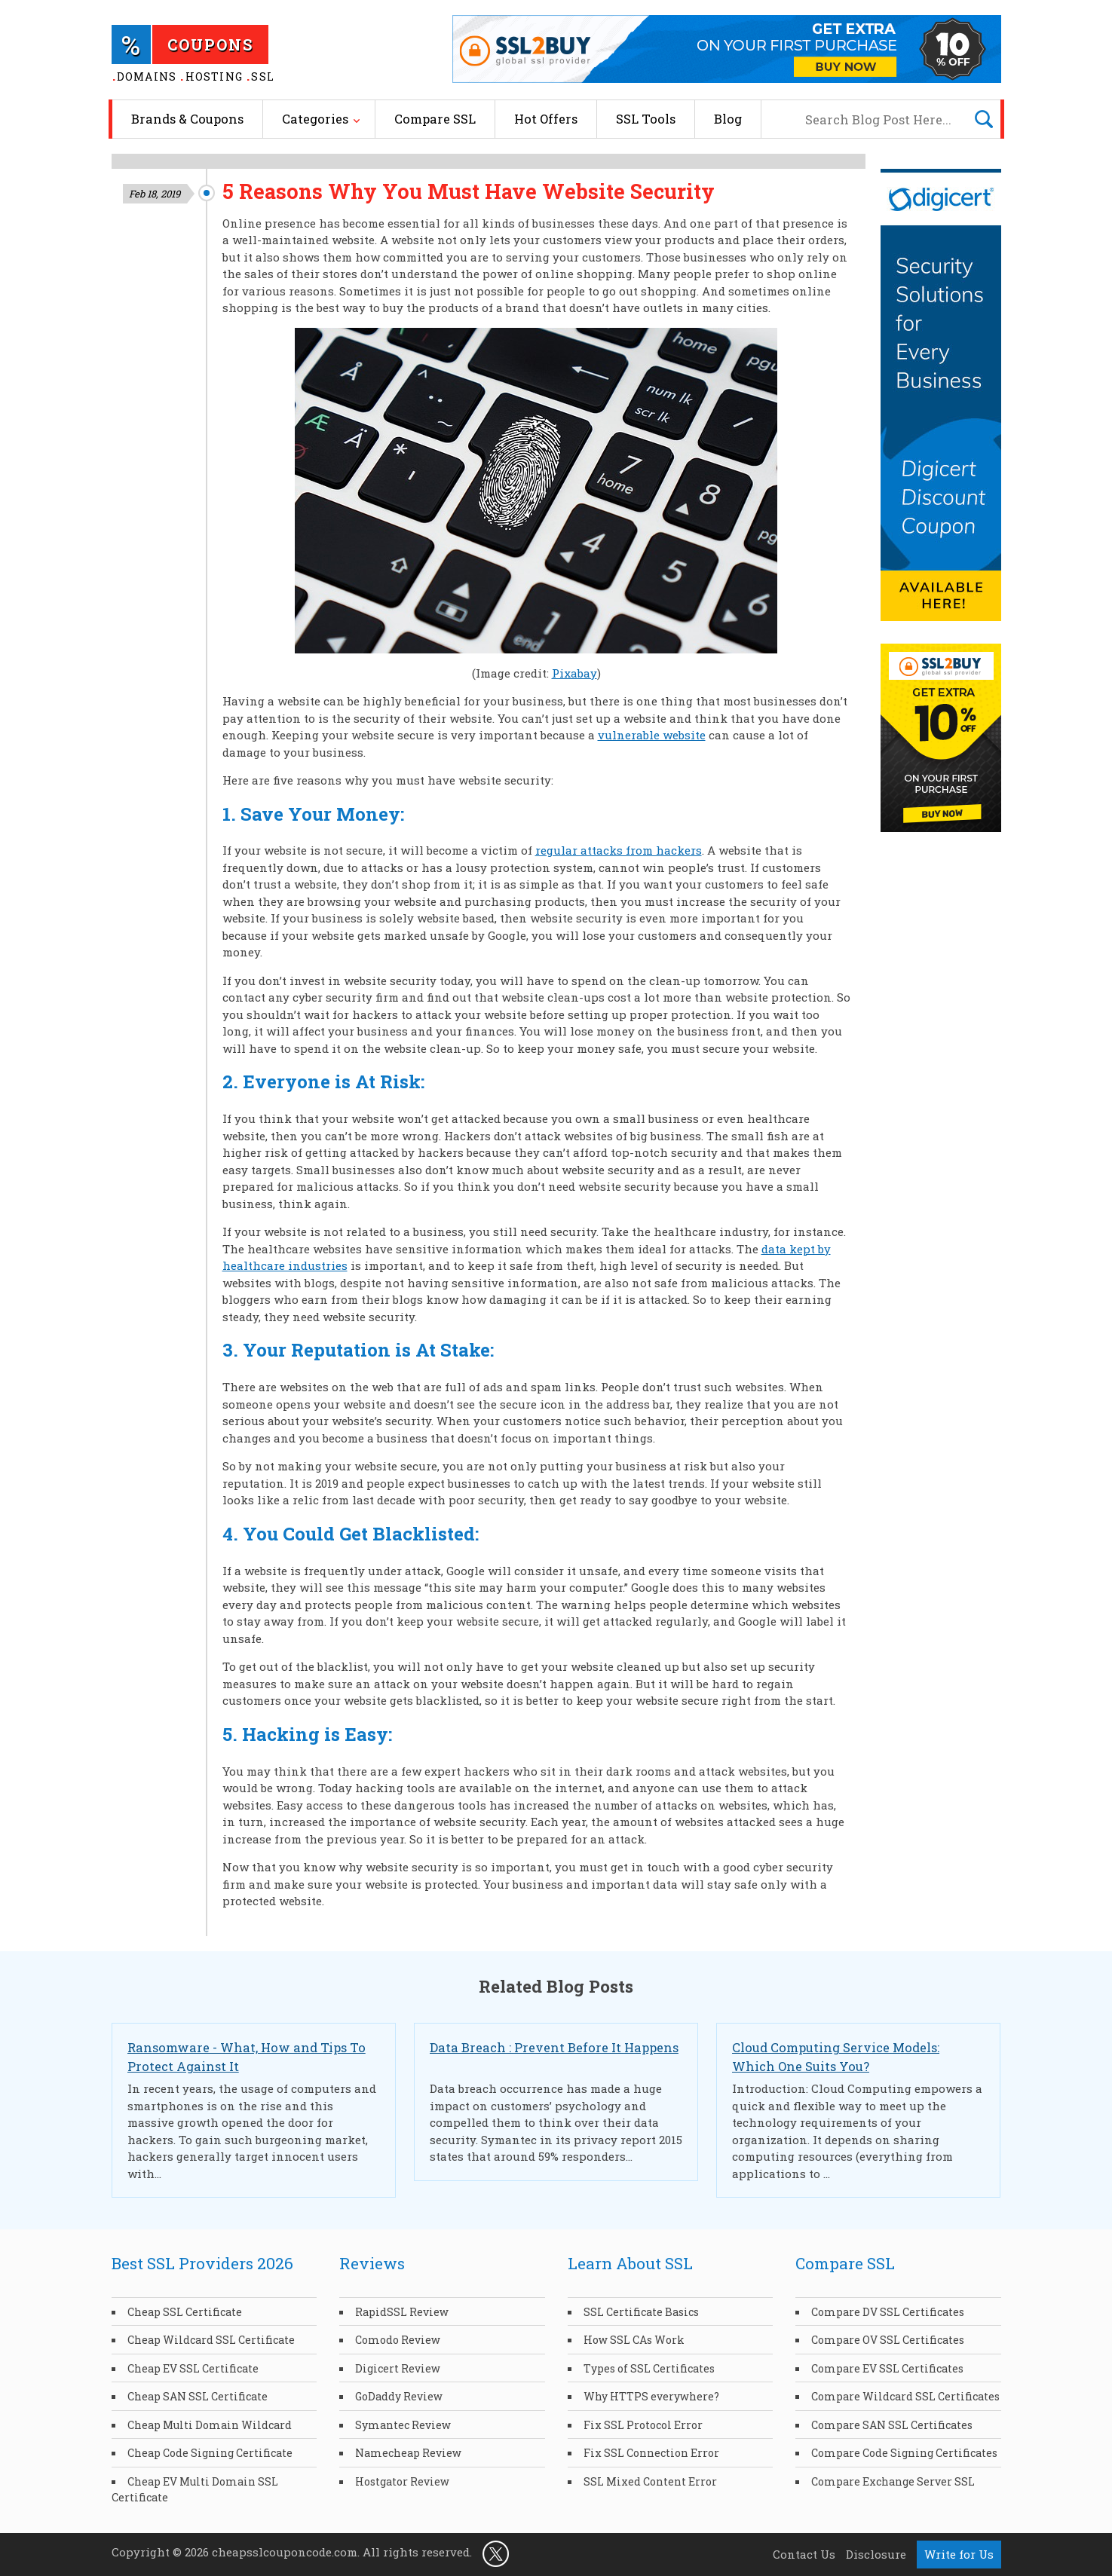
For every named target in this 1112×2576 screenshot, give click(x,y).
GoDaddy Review (399, 2396)
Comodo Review (397, 2340)
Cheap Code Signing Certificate (210, 2453)
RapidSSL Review (402, 2312)
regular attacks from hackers (618, 850)
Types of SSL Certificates (649, 2368)
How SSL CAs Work (634, 2340)
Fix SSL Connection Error (651, 2453)
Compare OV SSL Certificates (887, 2340)
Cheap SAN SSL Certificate (197, 2396)
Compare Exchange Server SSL (893, 2481)
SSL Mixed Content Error (650, 2481)
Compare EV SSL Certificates (887, 2368)
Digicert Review (397, 2368)
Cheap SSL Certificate (184, 2312)
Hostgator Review (402, 2481)
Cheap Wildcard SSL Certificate (211, 2340)
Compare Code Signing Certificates (904, 2453)
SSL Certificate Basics (641, 2312)
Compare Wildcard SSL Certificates (905, 2396)
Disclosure (876, 2554)
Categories (315, 119)
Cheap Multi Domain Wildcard (209, 2425)
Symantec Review (403, 2425)
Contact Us (804, 2554)
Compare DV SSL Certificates (887, 2312)
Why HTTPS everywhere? (651, 2396)
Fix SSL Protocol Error (643, 2425)
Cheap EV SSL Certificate (193, 2368)
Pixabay (574, 673)
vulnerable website (652, 734)
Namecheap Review (408, 2453)
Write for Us (959, 2554)
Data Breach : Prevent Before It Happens (554, 2047)
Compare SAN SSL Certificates (892, 2425)
